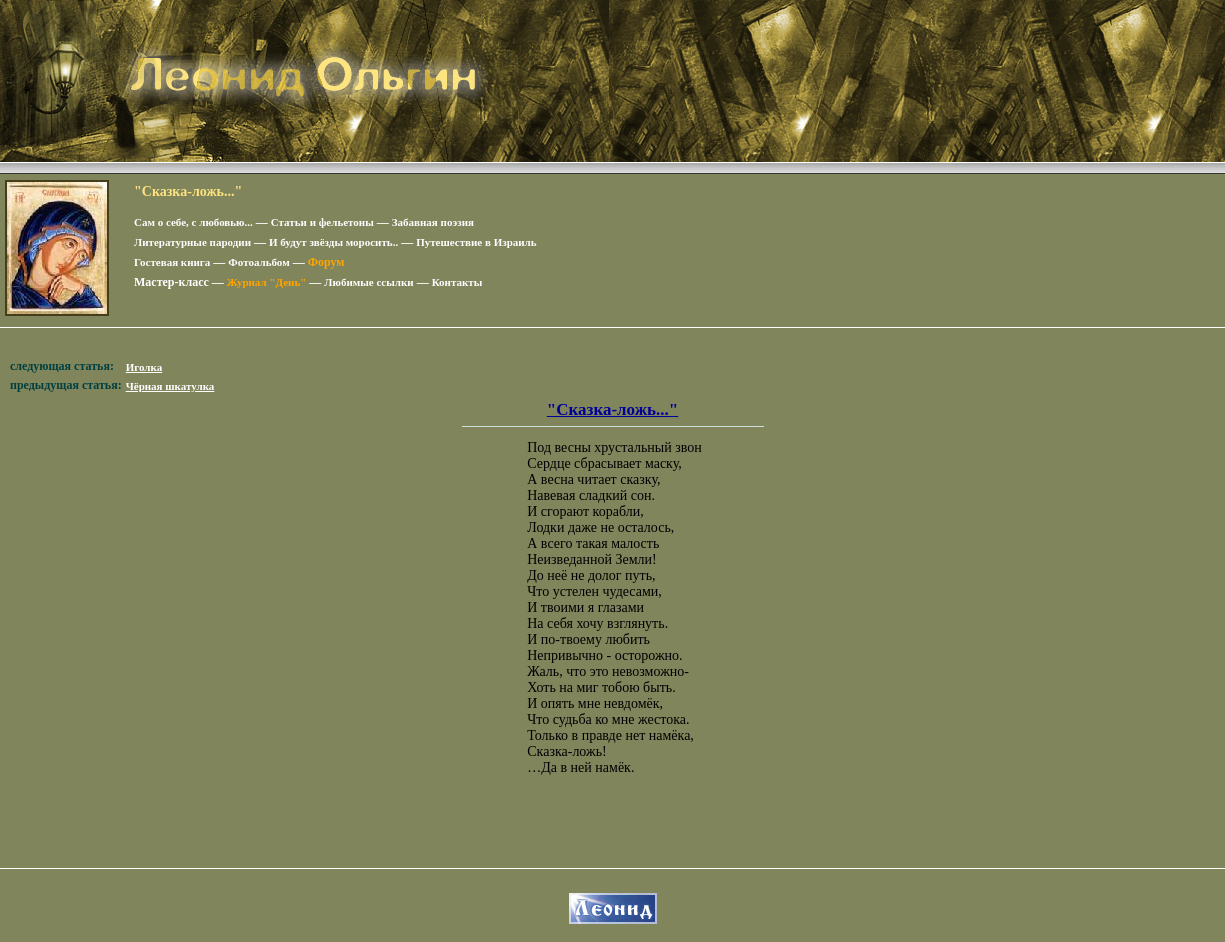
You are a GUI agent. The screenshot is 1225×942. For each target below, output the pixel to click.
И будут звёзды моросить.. (333, 242)
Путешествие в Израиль (476, 242)
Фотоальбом (258, 262)
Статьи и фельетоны (322, 222)
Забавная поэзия (433, 222)
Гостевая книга (172, 262)
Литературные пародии (192, 242)
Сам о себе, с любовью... (193, 222)
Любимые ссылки (368, 282)
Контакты (457, 282)
